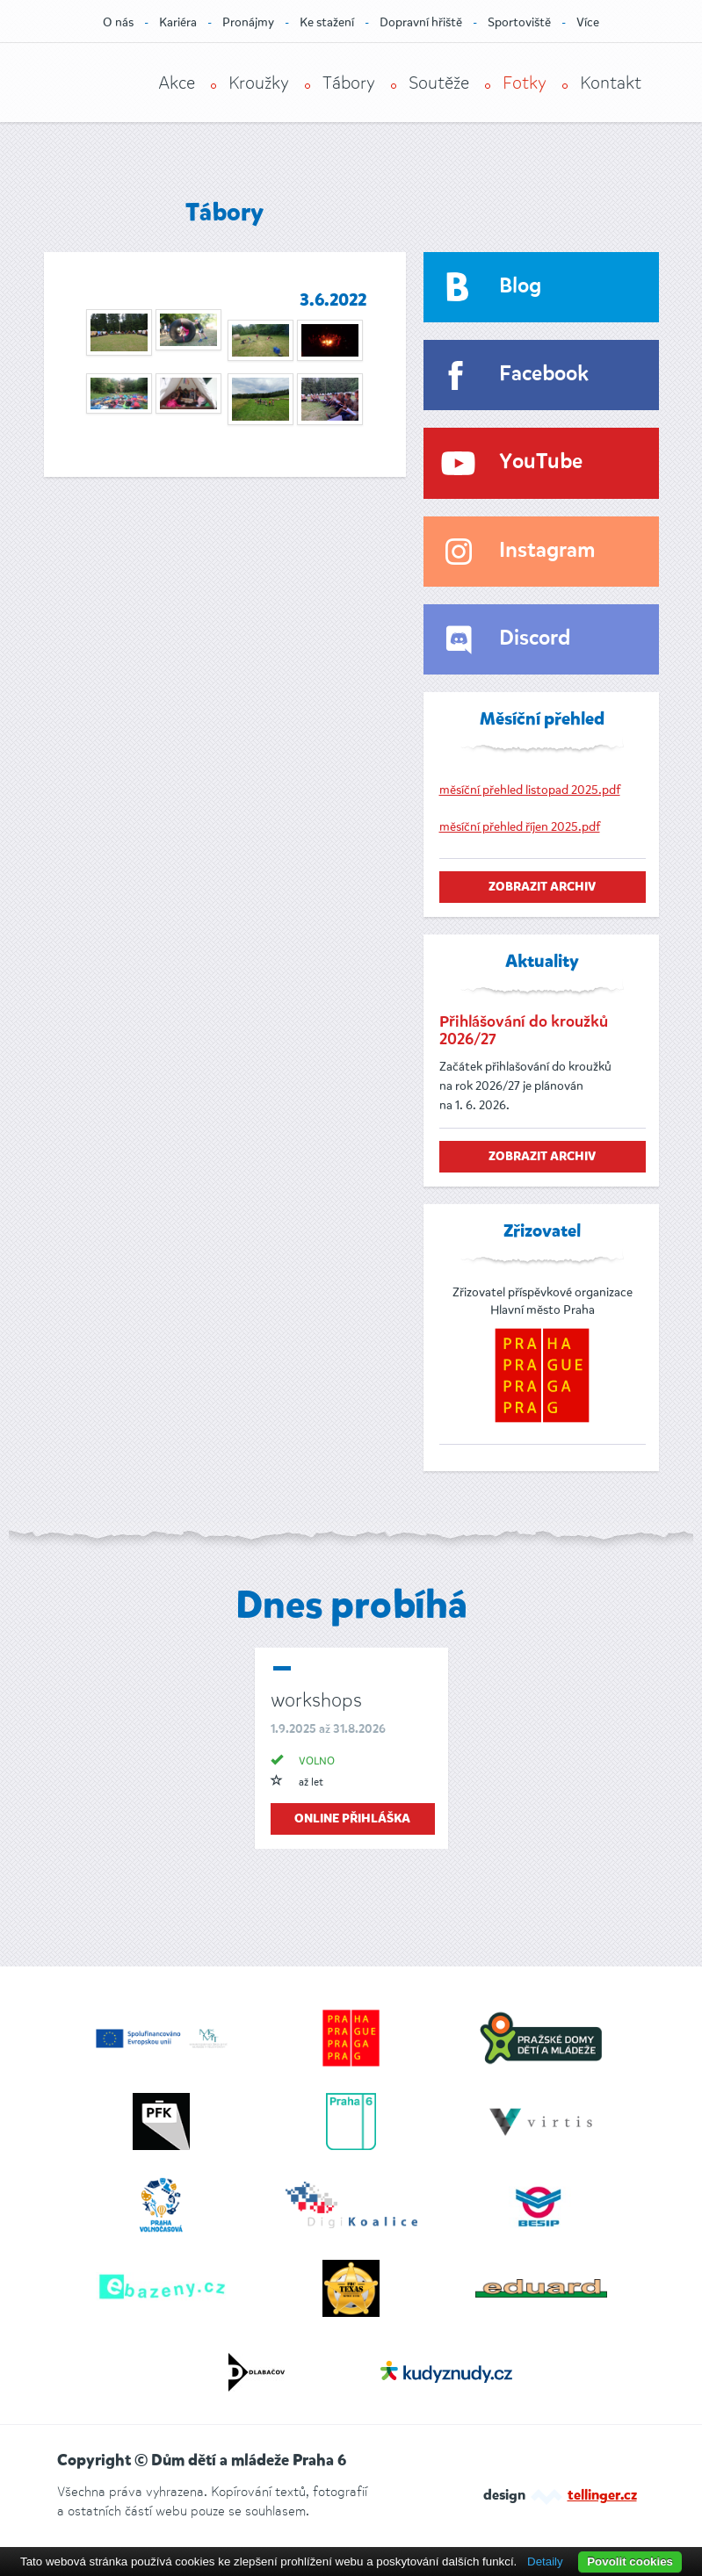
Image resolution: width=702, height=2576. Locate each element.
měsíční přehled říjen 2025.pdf (519, 827)
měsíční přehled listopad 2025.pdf (529, 790)
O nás (118, 22)
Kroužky (258, 83)
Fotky (524, 83)
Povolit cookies (630, 2561)
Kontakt (610, 83)
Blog (520, 287)
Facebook (544, 374)
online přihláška (352, 1819)
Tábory (348, 83)
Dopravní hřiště (421, 22)
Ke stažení (327, 22)
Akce (176, 83)
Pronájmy (248, 22)
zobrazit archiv (542, 887)
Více (587, 22)
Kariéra (178, 22)
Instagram (547, 551)
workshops (316, 1700)
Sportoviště (519, 22)
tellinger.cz (602, 2496)
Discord (534, 639)
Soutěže (439, 83)
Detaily (545, 2561)
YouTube (541, 462)
